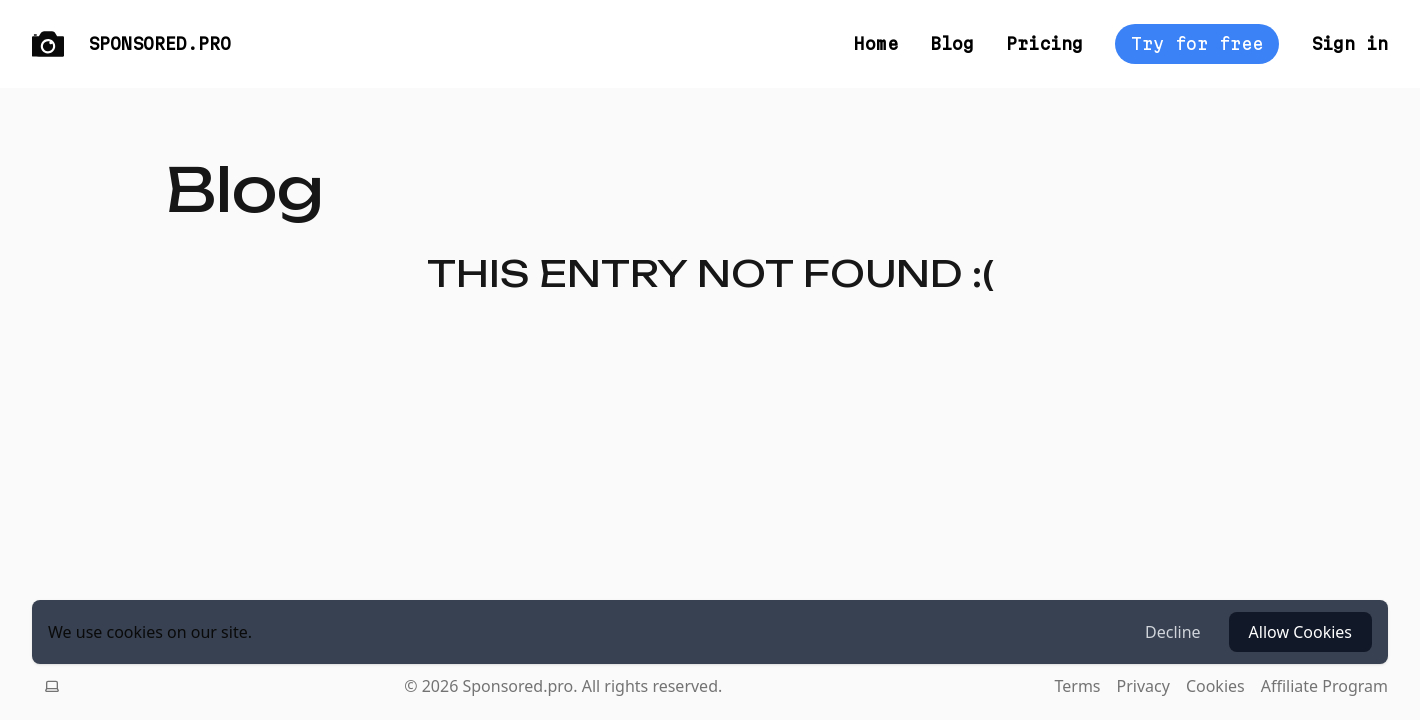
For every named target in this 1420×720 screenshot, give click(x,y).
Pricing (1044, 43)
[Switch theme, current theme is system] (52, 686)
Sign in (1349, 43)
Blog (952, 43)
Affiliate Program (1324, 686)
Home (876, 43)
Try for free (1197, 43)
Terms (1077, 686)
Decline (1173, 632)
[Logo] (48, 44)
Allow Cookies (1300, 632)
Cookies (1215, 686)
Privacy (1143, 686)
